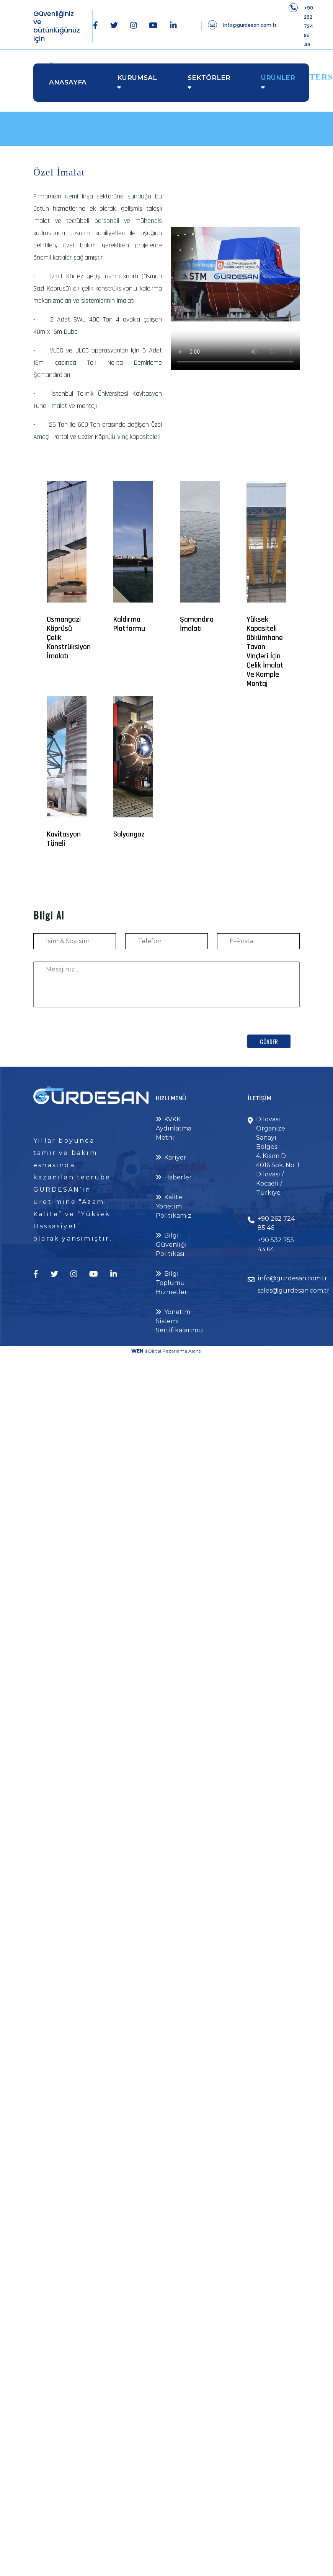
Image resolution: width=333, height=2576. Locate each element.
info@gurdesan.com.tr (249, 25)
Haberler (174, 1177)
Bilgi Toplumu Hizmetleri (172, 1283)
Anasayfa (68, 82)
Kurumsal (137, 77)
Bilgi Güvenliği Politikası (171, 1244)
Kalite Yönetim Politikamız (173, 1206)
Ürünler (278, 77)
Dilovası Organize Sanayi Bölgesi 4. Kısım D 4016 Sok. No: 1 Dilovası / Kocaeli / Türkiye (277, 1156)
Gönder (269, 1041)
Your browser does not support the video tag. (235, 274)
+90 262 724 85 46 (308, 26)
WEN (137, 1351)
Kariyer (171, 1157)
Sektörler (209, 77)
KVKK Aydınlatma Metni (173, 1128)
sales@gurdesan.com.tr (294, 1290)
